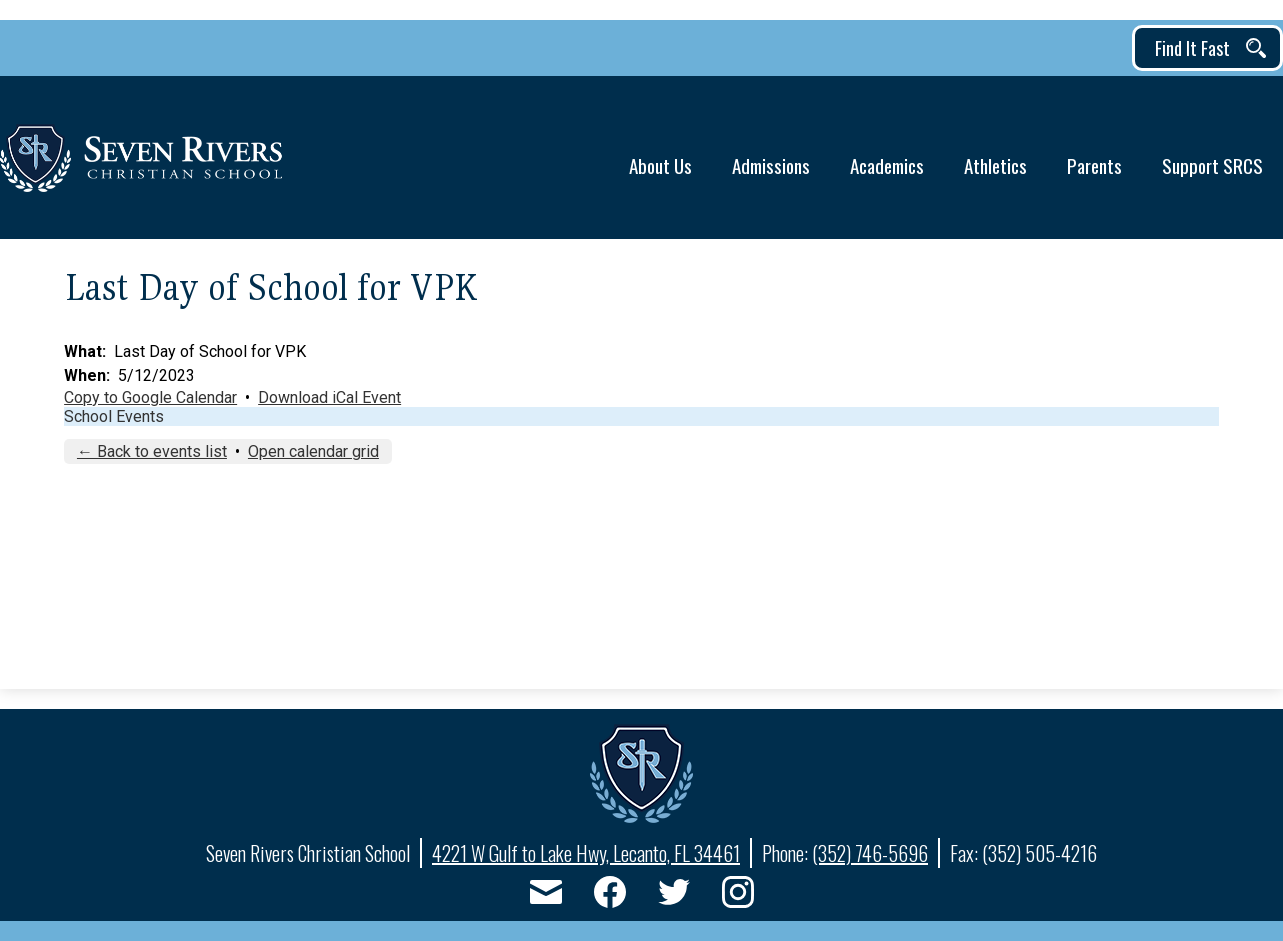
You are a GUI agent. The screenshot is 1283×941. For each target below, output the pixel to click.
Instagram (738, 896)
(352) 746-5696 (870, 853)
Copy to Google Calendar (150, 397)
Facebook (610, 896)
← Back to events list (152, 451)
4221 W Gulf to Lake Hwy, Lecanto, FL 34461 (586, 853)
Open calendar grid (313, 451)
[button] (660, 157)
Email (546, 896)
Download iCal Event (329, 397)
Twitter (674, 896)
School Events (114, 416)
